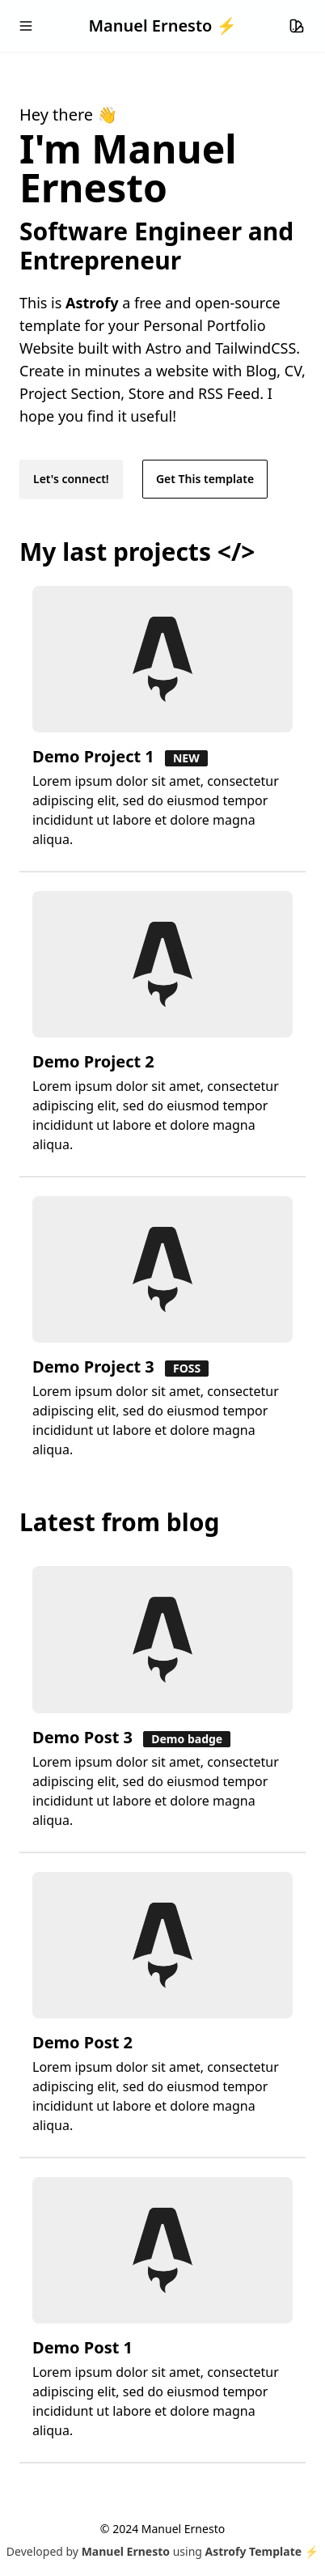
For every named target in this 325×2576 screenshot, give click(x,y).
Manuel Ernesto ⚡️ (162, 25)
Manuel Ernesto (126, 2551)
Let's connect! (71, 478)
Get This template (205, 478)
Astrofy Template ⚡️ (262, 2551)
